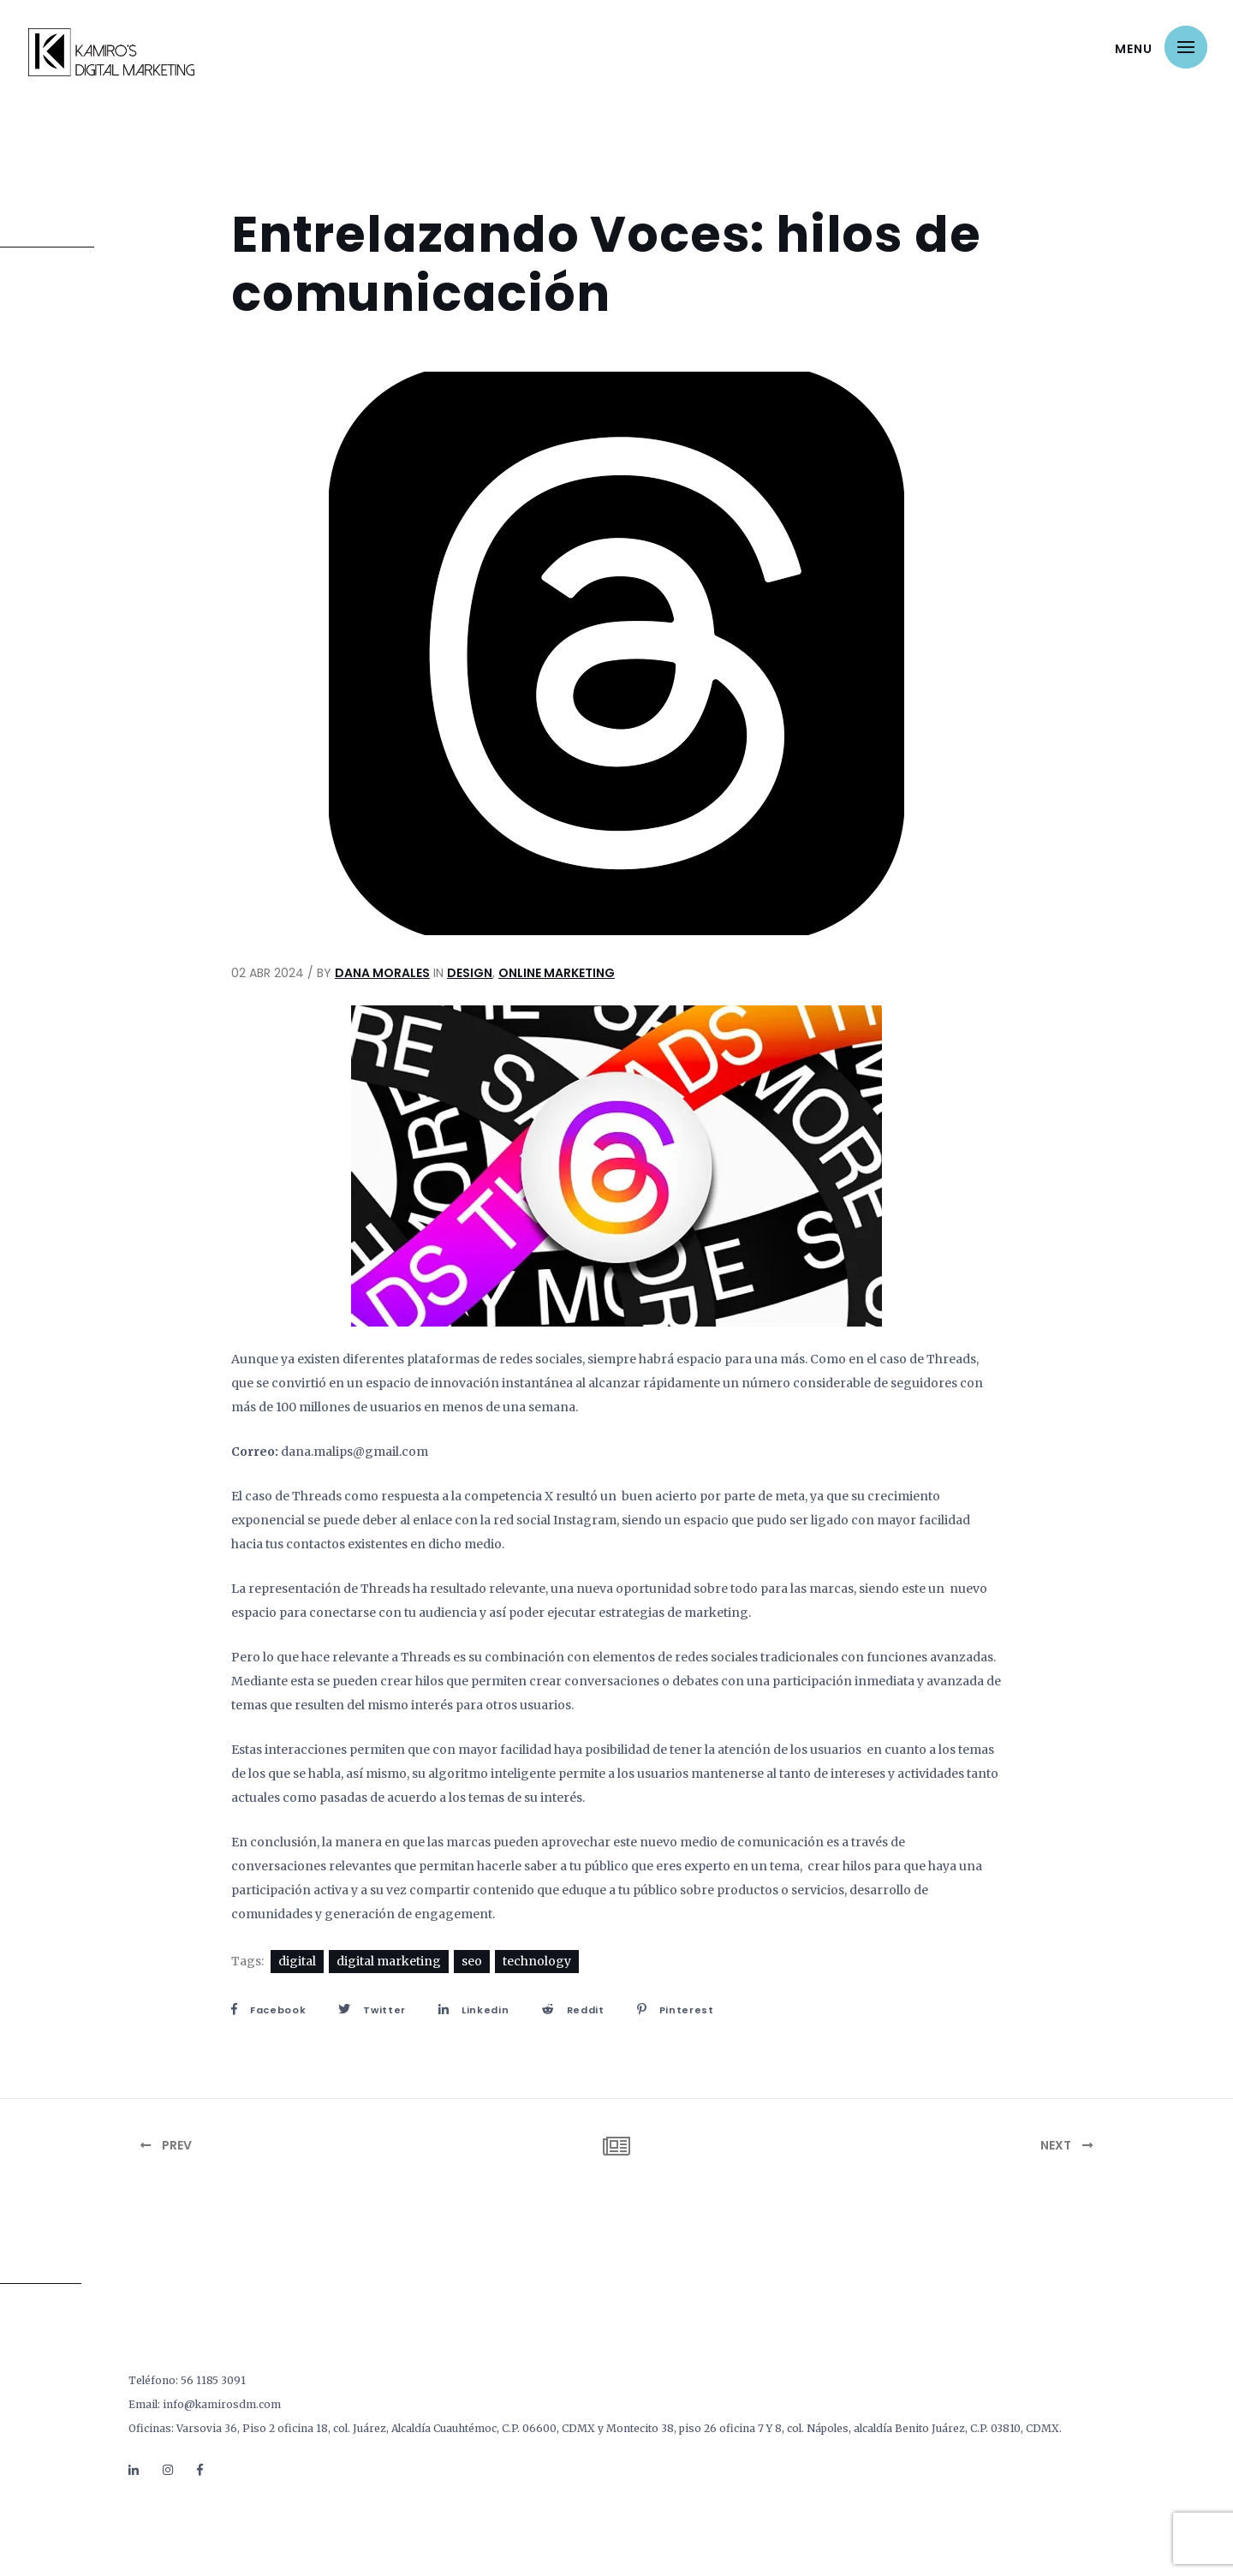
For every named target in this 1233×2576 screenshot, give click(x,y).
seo (472, 1961)
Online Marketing (556, 972)
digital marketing (389, 1961)
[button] (1185, 47)
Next (1066, 2145)
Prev (166, 2145)
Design (469, 972)
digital (297, 1961)
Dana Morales (382, 972)
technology (537, 1961)
